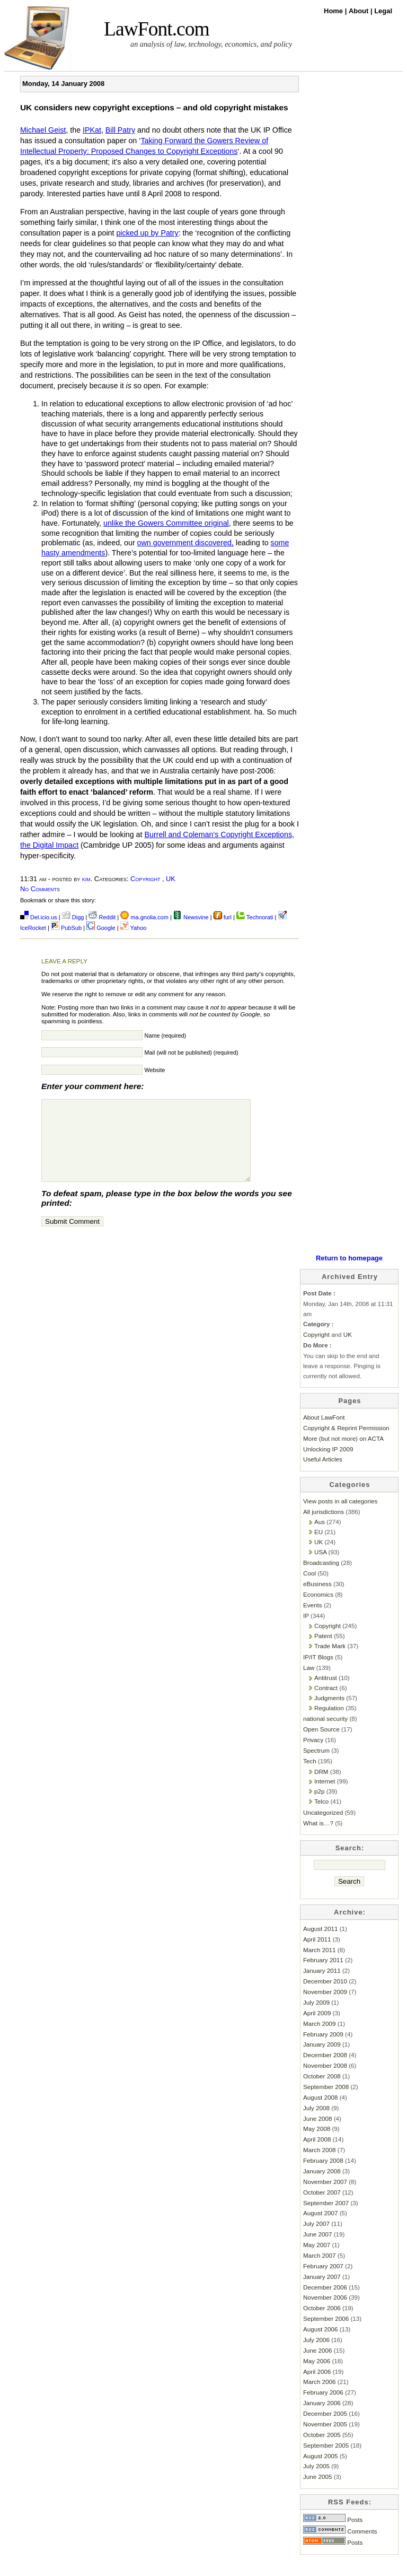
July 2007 (316, 2239)
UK (170, 879)
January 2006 (322, 2418)
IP (306, 1631)
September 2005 (326, 2461)
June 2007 (317, 2250)
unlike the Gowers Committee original (166, 523)
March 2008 (319, 2165)
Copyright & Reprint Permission (346, 1443)
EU (318, 1547)
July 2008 (316, 2123)
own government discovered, (185, 542)
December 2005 (325, 2429)
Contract (326, 1703)
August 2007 (320, 2228)
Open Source (321, 1745)
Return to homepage (349, 1274)
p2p (319, 1807)
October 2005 (322, 2450)
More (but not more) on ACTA (343, 1454)
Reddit (102, 917)
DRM (321, 1787)
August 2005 (320, 2471)
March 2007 (319, 2271)
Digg (73, 917)
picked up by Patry (147, 233)
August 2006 (320, 2345)
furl (223, 917)
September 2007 (326, 2218)
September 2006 (326, 2334)
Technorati (254, 917)
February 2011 (323, 1975)
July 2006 (316, 2355)
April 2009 (317, 2028)
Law (308, 1683)
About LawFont (323, 1433)
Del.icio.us (38, 917)
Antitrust (325, 1693)
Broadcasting (321, 1578)
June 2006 (317, 2366)
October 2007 (322, 2208)
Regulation (329, 1723)
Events (312, 1620)
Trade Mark (330, 1661)
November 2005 (325, 2439)
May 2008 (316, 2144)
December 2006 (325, 2303)
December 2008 (325, 2070)
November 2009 (325, 2007)
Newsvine (191, 917)
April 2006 (317, 2387)
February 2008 (323, 2176)
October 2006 (322, 2323)
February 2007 (323, 2281)
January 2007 (322, 2292)
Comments (340, 2547)
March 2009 (319, 2039)
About (359, 11)
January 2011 (322, 1986)
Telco (321, 1817)
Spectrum (316, 1766)
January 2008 (322, 2186)
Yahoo (133, 928)
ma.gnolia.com (144, 917)
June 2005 (317, 2492)
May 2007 (316, 2260)
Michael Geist (43, 130)
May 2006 (316, 2376)
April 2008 (317, 2155)
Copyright (145, 879)
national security (325, 1734)
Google (101, 928)
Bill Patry (120, 130)
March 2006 (319, 2397)
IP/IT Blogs (318, 1672)
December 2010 (325, 1997)
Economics (318, 1610)
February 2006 (323, 2408)
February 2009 (323, 2050)
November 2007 (325, 2197)
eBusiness (317, 1599)
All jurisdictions (323, 1527)
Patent (323, 1651)
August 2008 (320, 2113)
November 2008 (325, 2081)
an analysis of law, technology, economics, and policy (211, 44)
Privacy (313, 1755)
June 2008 (317, 2134)
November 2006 (325, 2313)
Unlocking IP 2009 (328, 1464)
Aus (319, 1537)
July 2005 (316, 2481)
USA (320, 1567)
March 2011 (319, 1965)
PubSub (66, 928)
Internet (324, 1797)
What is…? (318, 1838)
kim (86, 879)
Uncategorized (323, 1828)
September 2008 (326, 2102)
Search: (350, 1864)
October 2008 (322, 2091)
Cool (309, 1589)
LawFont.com (156, 29)
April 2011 (317, 1955)
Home (334, 11)
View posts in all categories (340, 1516)
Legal (383, 11)
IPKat (92, 130)
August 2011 (320, 1944)
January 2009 (322, 2060)
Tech (309, 1776)
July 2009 (316, 2018)
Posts (332, 2535)
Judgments (329, 1713)
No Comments (40, 889)
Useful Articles (322, 1475)
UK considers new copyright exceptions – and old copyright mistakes (154, 107)
